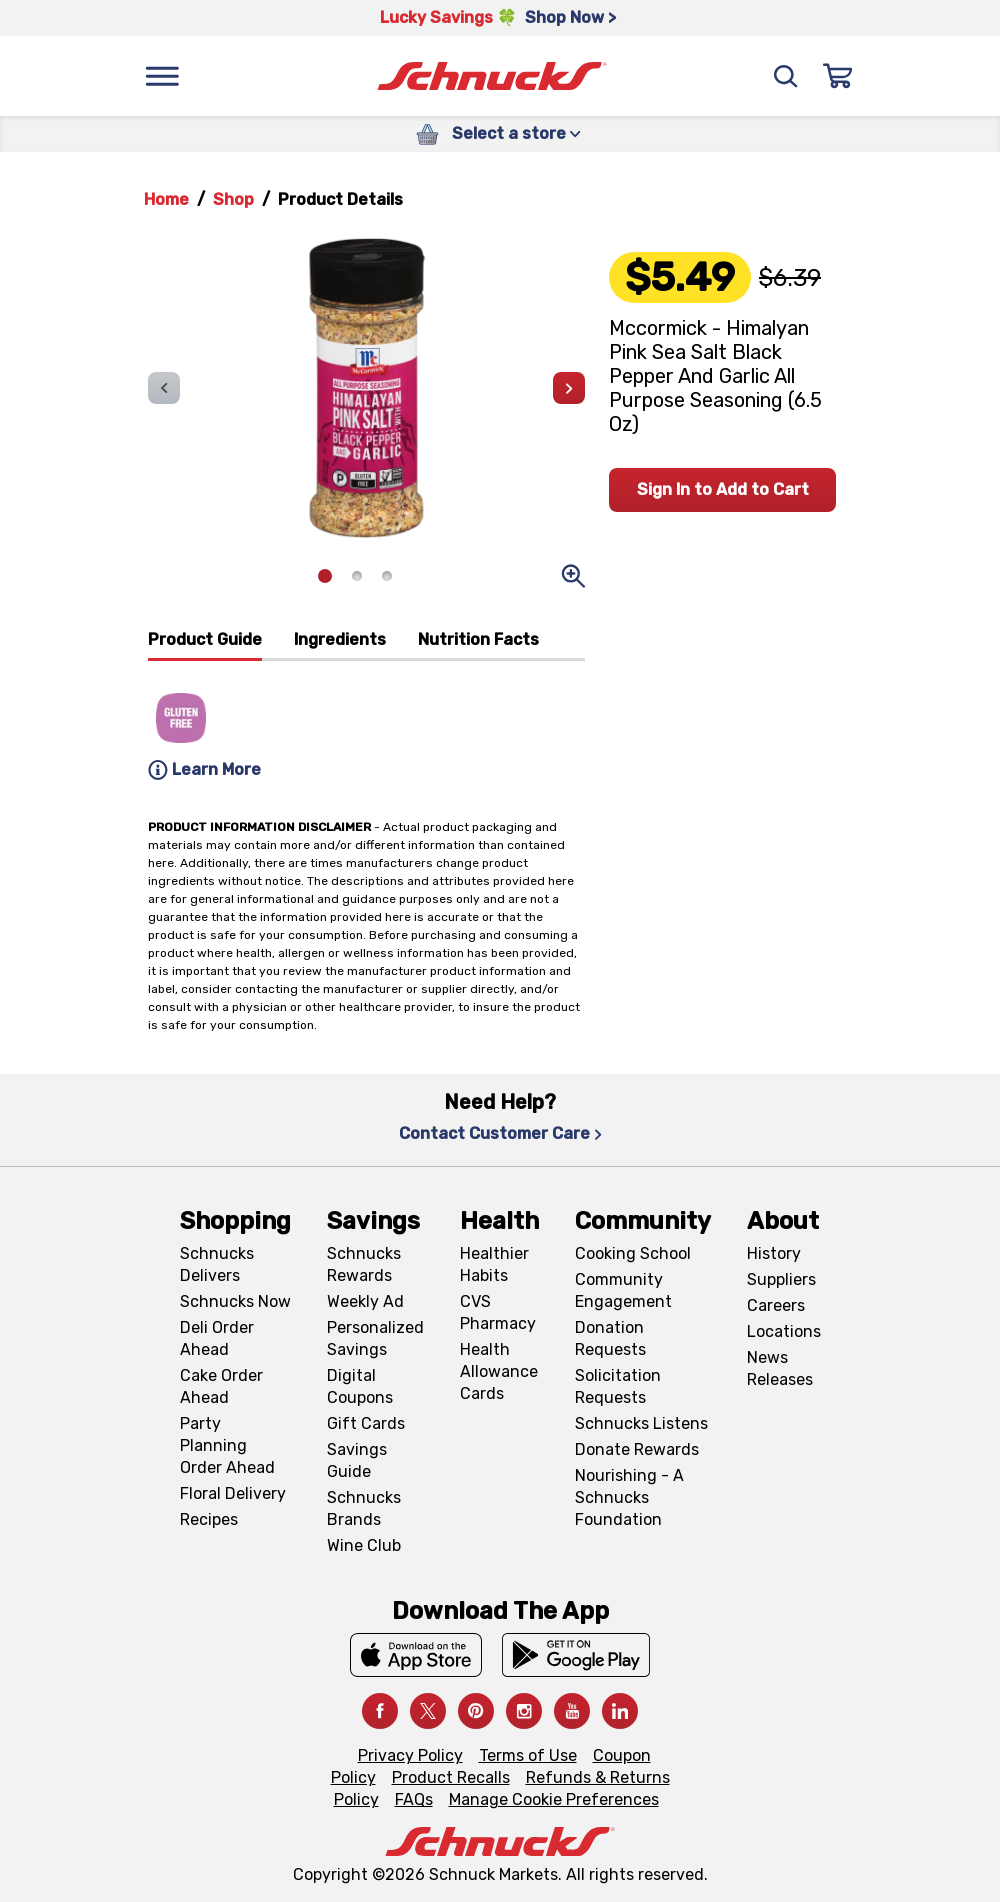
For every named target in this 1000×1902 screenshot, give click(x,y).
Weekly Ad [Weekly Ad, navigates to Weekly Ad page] (365, 1301)
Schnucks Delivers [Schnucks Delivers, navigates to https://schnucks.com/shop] (217, 1264)
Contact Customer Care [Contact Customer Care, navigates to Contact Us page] (500, 1133)
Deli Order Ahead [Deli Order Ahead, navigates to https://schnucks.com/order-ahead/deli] (217, 1338)
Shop (233, 199)
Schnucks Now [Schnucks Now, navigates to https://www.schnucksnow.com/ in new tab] (235, 1301)
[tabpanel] (366, 723)
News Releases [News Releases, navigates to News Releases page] (780, 1368)
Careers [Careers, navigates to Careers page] (776, 1305)
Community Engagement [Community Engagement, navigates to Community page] (623, 1290)
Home (166, 199)
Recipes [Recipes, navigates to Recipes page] (209, 1519)
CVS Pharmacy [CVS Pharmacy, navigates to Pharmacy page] (498, 1312)
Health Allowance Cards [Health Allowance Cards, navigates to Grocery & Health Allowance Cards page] (499, 1371)
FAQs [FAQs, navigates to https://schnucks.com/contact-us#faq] (414, 1799)
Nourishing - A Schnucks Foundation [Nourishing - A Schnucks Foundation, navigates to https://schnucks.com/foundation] (629, 1497)
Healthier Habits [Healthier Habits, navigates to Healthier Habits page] (494, 1264)
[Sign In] (838, 76)
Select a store (516, 133)
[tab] (205, 644)
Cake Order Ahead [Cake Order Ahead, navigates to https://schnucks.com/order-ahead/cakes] (221, 1386)
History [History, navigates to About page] (774, 1253)
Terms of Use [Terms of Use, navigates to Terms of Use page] (528, 1755)
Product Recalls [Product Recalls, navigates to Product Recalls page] (451, 1777)
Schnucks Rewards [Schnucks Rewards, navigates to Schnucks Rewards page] (364, 1264)
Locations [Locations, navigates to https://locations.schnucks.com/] (784, 1331)
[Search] (786, 76)
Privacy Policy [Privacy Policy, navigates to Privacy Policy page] (410, 1755)
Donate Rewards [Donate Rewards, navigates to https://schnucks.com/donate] (637, 1449)
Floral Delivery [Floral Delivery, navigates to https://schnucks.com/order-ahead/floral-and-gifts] (233, 1493)
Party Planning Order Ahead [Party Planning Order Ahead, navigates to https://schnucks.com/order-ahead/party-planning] (227, 1445)
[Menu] (162, 76)
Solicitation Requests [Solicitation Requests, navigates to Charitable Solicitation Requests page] (618, 1386)
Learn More (204, 770)
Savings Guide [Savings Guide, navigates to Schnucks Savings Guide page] (357, 1460)
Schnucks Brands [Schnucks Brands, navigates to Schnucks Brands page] (364, 1508)
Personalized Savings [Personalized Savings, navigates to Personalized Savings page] (375, 1338)
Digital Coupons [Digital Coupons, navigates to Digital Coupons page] (360, 1386)
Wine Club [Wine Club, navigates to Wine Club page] (364, 1545)
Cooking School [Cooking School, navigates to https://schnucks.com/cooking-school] (633, 1253)
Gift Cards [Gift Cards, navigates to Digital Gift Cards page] (366, 1423)
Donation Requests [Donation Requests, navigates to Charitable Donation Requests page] (610, 1338)
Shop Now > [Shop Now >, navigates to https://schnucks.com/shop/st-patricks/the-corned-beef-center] (570, 17)
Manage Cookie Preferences (554, 1799)
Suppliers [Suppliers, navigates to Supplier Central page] (781, 1279)
